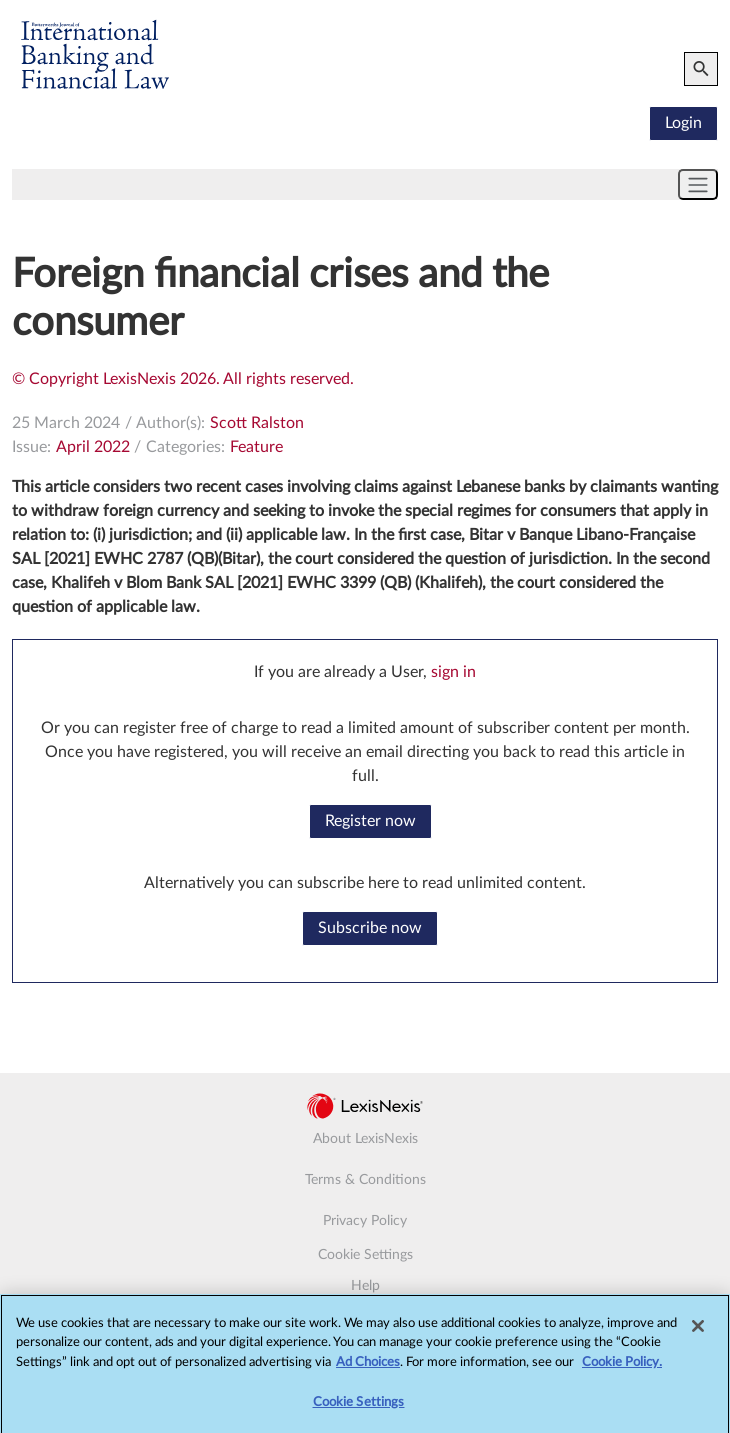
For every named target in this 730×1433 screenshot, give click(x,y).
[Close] (698, 1331)
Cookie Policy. (622, 1367)
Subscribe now (370, 928)
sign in (453, 672)
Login (683, 123)
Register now (370, 821)
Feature (256, 447)
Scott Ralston (257, 423)
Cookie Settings (365, 1255)
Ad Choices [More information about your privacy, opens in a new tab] (368, 1367)
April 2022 (93, 447)
